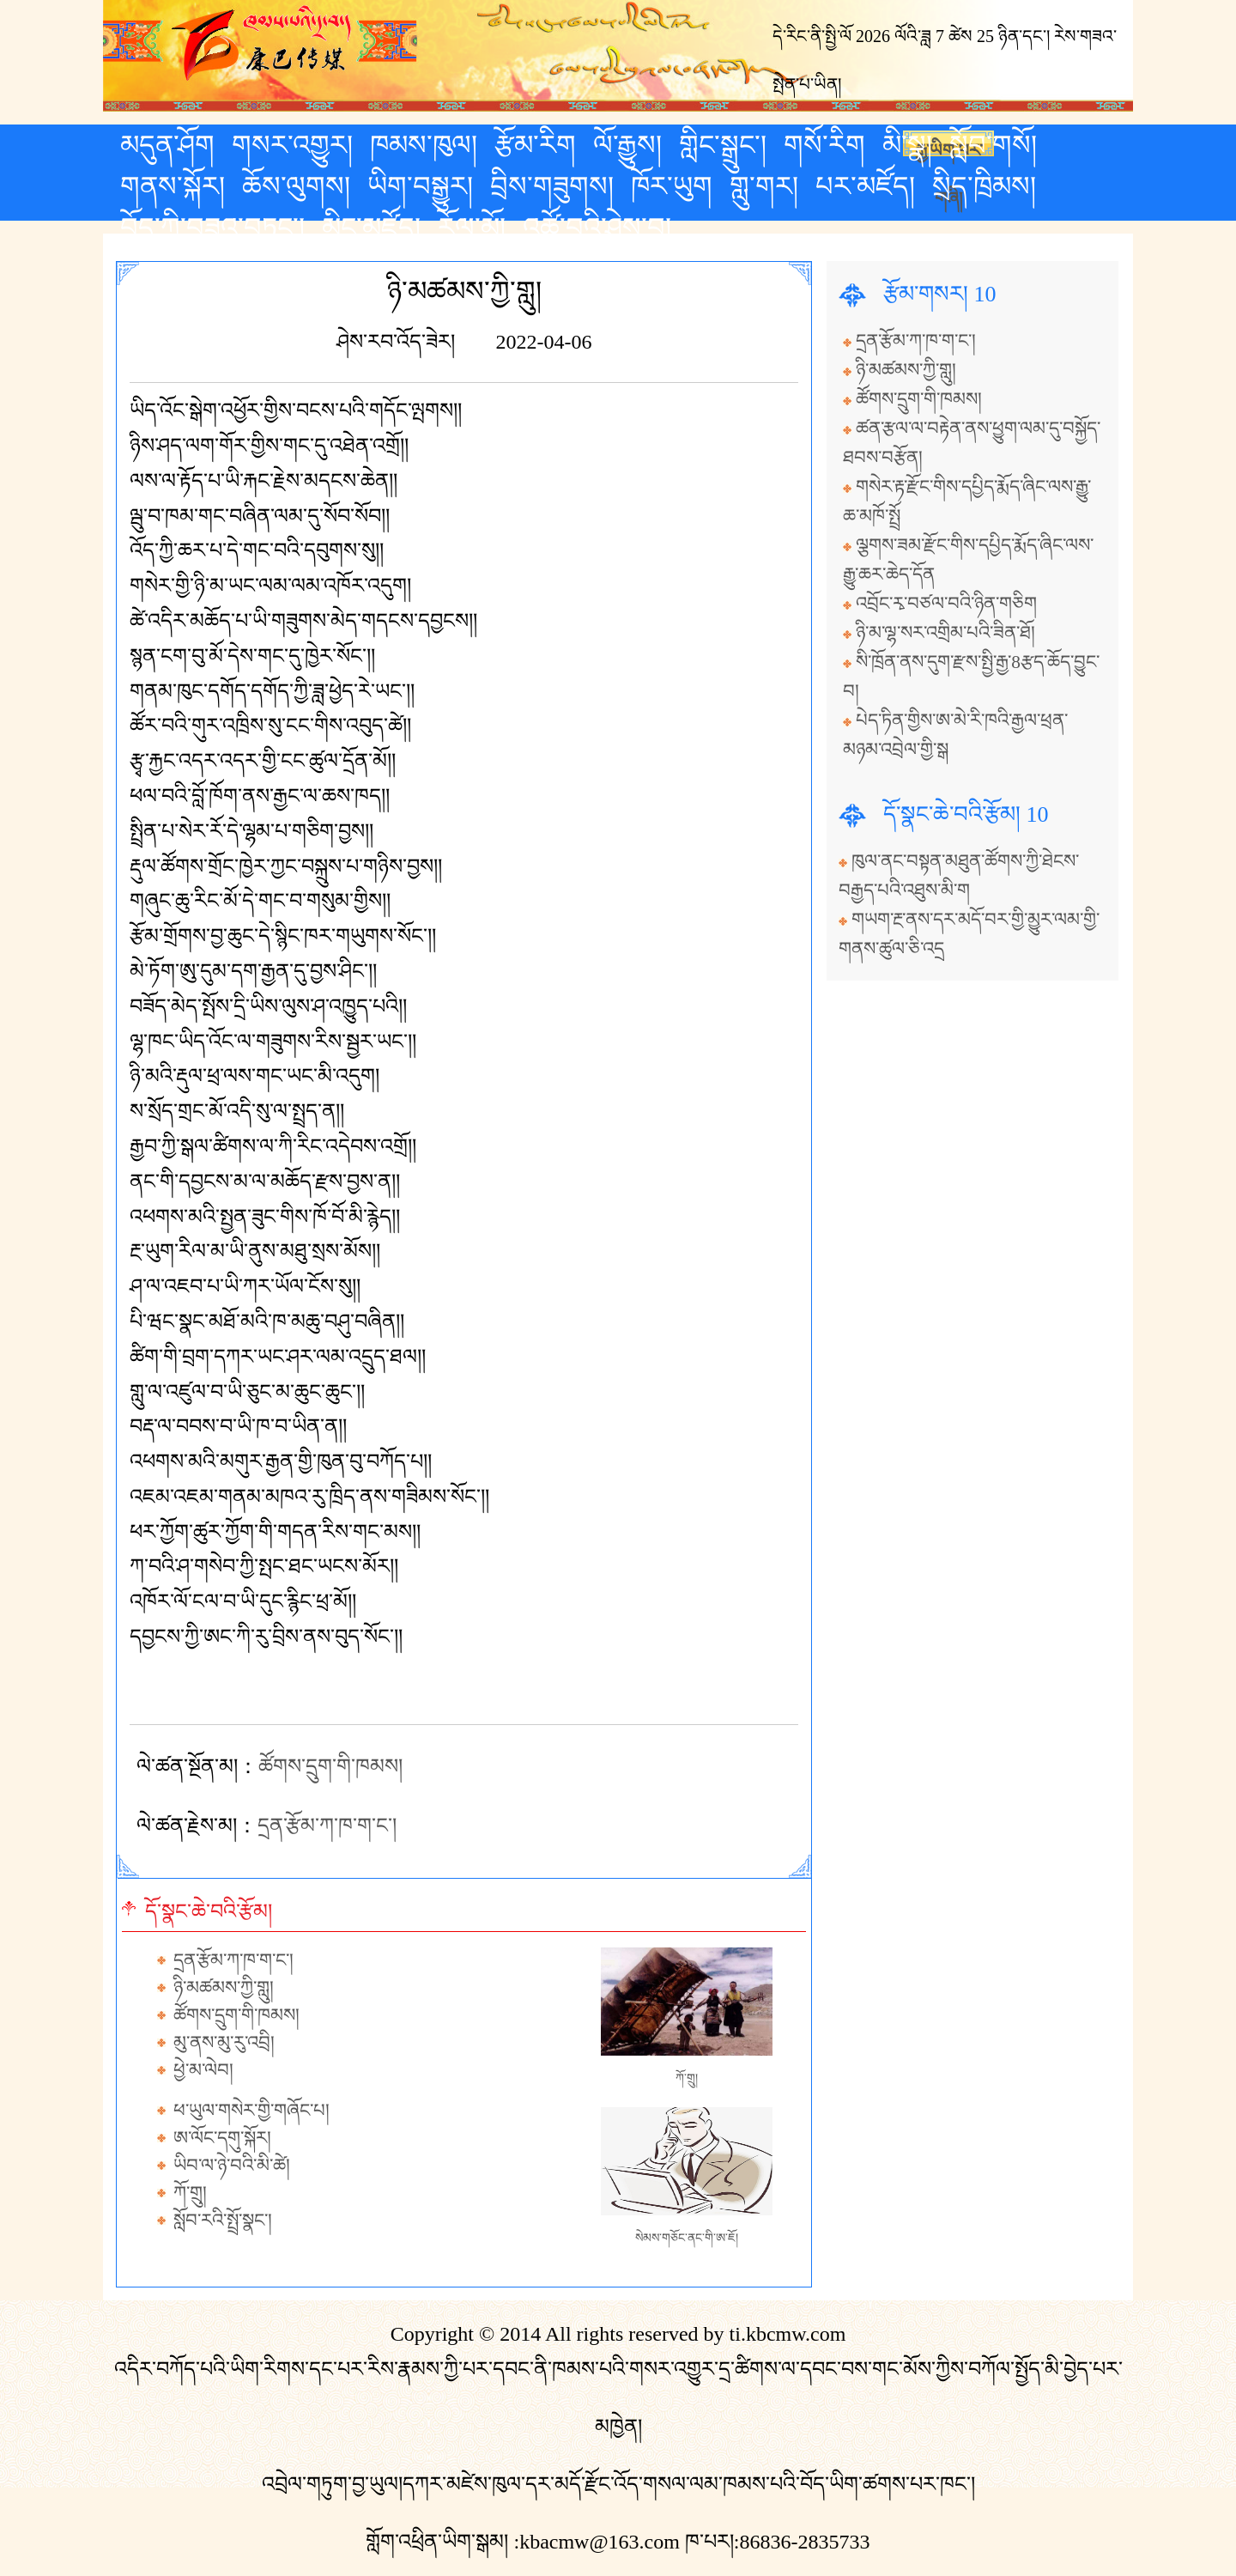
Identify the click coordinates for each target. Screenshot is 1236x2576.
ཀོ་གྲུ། (190, 2193)
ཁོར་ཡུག (671, 186)
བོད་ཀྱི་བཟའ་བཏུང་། (212, 227)
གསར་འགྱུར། (292, 145)
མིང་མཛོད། (371, 227)
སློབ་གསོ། (993, 145)
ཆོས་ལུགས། (296, 186)
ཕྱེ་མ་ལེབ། (203, 2070)
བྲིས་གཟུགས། (552, 186)
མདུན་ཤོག (167, 145)
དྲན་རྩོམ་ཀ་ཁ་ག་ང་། (327, 1825)
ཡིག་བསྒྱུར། (420, 186)
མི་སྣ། (907, 145)
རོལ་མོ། (472, 227)
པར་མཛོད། (865, 186)
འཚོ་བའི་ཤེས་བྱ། (597, 227)
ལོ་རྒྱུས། (627, 145)
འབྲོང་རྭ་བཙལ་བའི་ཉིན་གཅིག (946, 603)
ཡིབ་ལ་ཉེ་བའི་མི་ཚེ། (231, 2165)
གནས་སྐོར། (172, 186)
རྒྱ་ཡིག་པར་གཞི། (949, 148)
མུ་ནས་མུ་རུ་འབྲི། (224, 2042)
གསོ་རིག (824, 145)
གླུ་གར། (764, 186)
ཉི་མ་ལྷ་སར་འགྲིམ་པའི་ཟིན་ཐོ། (945, 633)
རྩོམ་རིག (535, 145)
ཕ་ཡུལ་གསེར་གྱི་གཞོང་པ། (251, 2110)
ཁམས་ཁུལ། (423, 145)
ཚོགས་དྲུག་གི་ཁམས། (330, 1766)
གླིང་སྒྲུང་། (722, 145)
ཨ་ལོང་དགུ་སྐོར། (222, 2138)
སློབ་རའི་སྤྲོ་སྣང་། (222, 2220)
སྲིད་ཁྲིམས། (984, 186)
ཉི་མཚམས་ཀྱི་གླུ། (223, 1988)
